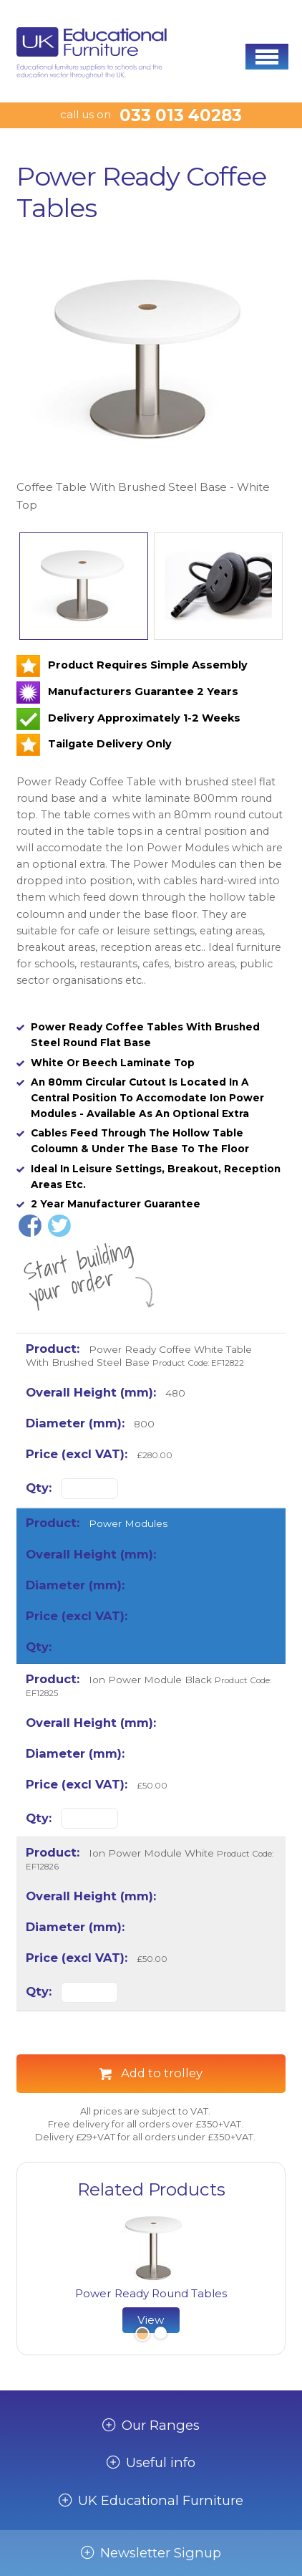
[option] (151, 377)
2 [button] (160, 2335)
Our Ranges (161, 2425)
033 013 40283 (181, 115)
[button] (266, 57)
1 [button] (141, 2335)
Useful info (160, 2463)
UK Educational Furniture (160, 2501)
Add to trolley (162, 2073)
